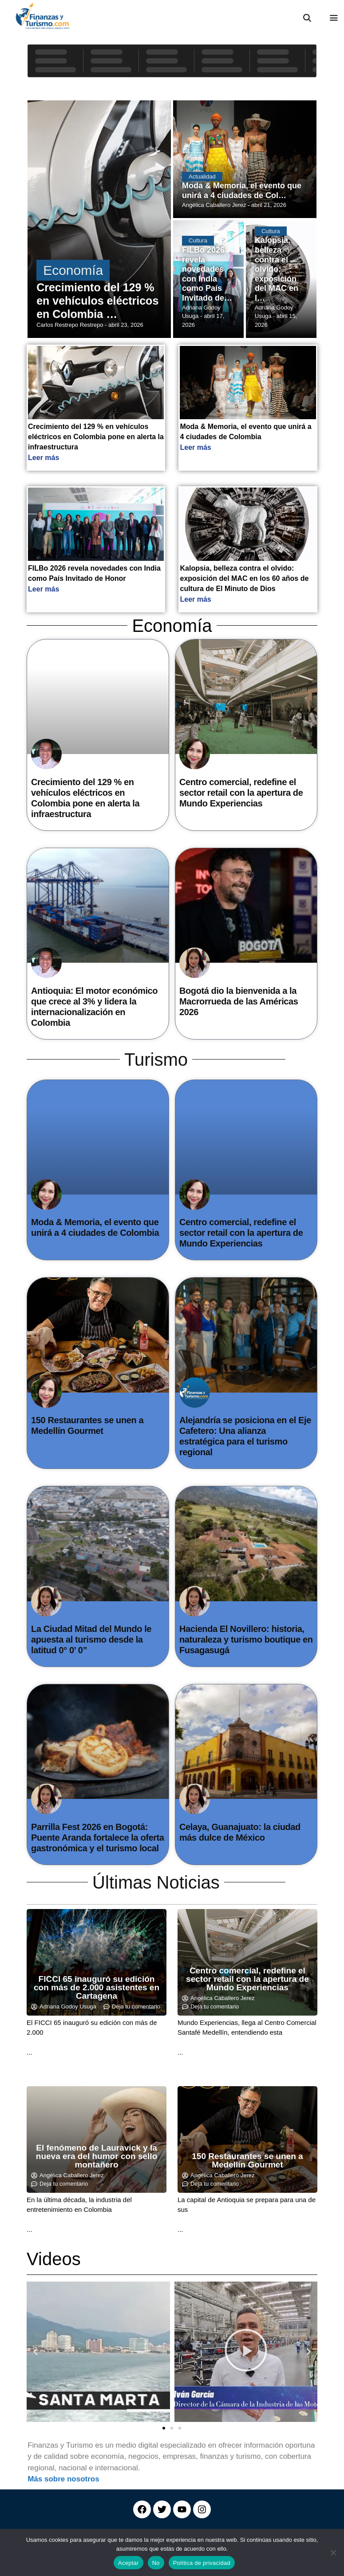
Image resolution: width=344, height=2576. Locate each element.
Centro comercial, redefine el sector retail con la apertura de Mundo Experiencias (241, 792)
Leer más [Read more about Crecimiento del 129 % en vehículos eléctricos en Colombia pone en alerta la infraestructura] (43, 457)
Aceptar (128, 2563)
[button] (35, 2351)
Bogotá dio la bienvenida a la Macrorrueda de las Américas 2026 (238, 1001)
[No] (332, 2552)
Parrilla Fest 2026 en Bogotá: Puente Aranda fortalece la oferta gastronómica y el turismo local (97, 1837)
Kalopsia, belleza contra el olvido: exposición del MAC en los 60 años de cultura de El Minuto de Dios (244, 578)
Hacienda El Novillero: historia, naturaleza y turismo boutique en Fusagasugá (246, 1639)
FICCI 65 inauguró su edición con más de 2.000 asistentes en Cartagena (96, 1987)
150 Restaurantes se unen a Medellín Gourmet (247, 2160)
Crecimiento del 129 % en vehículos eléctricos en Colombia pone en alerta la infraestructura (96, 437)
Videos (54, 2259)
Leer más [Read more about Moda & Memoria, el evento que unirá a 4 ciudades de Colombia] (195, 447)
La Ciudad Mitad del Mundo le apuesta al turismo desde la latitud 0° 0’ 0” (91, 1639)
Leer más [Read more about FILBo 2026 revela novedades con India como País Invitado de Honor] (43, 589)
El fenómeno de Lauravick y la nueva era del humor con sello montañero (96, 2156)
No (156, 2563)
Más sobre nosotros (63, 2479)
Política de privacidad (201, 2563)
